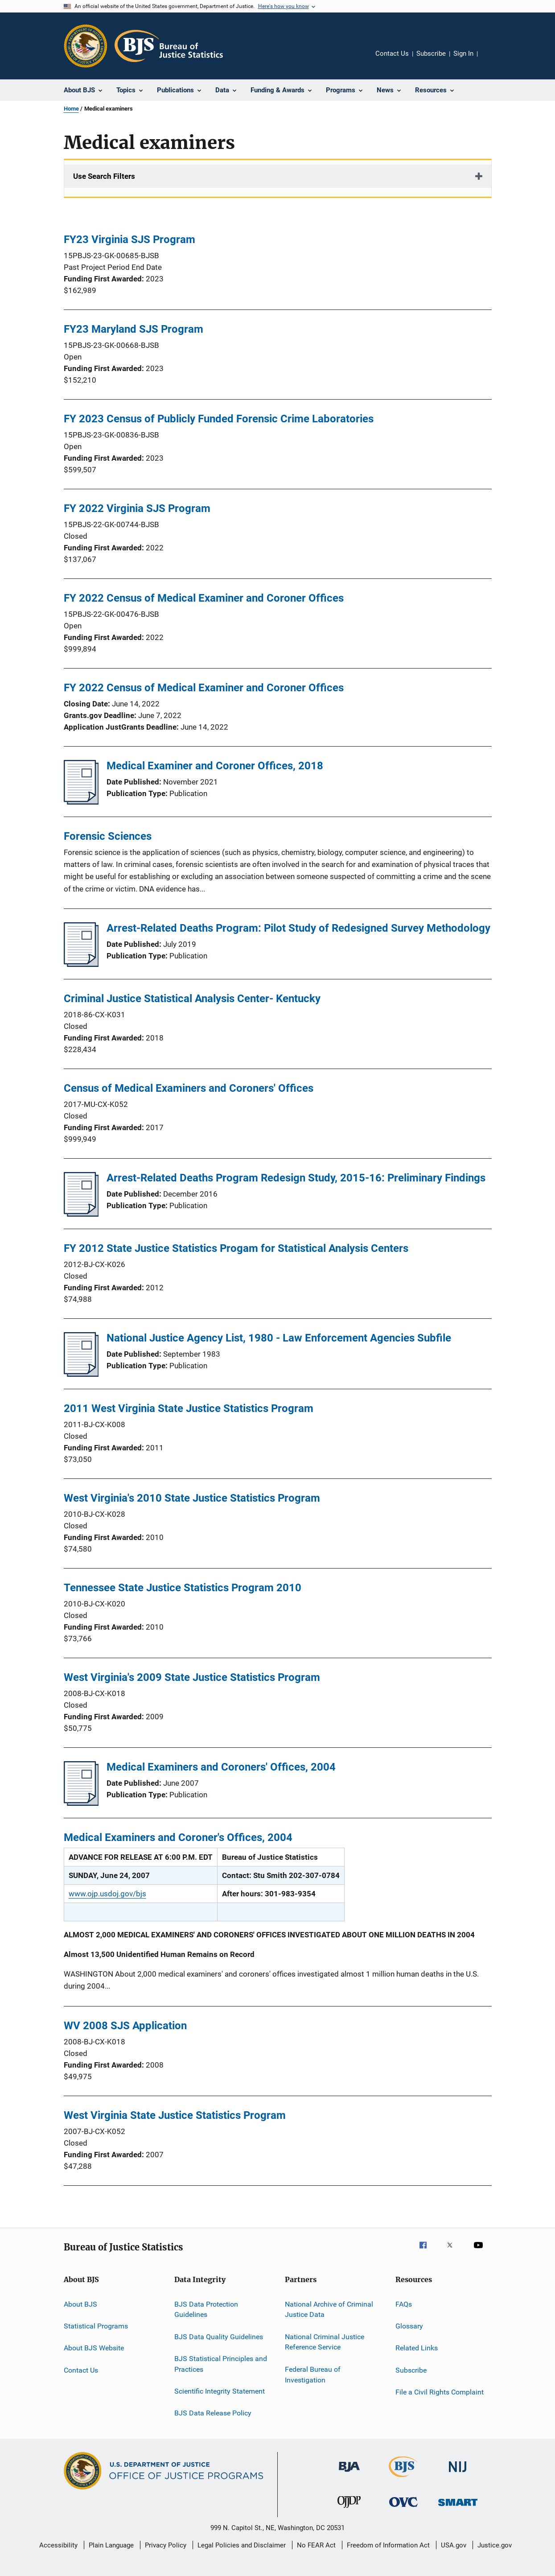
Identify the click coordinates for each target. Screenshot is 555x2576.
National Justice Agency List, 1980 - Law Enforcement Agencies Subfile (279, 1338)
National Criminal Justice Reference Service (324, 2341)
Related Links (416, 2348)
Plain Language (111, 2545)
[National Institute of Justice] (458, 2474)
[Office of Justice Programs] (85, 46)
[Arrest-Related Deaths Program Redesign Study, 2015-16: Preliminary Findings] (81, 1214)
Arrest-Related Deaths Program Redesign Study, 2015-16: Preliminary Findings (296, 1178)
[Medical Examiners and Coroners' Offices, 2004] (81, 1803)
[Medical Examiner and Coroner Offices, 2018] (81, 801)
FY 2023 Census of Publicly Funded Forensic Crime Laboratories (219, 419)
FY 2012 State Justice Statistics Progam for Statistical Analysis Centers (236, 1248)
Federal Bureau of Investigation (313, 2374)
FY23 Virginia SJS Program (129, 239)
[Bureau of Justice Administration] (349, 2473)
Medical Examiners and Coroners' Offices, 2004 (221, 1767)
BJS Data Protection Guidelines (206, 2309)
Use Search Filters (104, 176)
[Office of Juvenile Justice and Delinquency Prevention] (349, 2509)
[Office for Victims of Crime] (403, 2508)
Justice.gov (494, 2545)
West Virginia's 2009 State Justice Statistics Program (192, 1677)
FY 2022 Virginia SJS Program (137, 508)
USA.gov (453, 2545)
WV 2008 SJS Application (125, 2025)
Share (492, 59)
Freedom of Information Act (388, 2545)
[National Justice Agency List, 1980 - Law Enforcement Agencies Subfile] (81, 1374)
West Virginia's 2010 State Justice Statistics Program (192, 1498)
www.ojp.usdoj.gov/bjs (107, 1893)
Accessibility (58, 2545)
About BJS (80, 2303)
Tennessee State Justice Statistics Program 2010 (182, 1587)
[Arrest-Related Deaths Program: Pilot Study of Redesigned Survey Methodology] (81, 964)
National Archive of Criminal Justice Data (329, 2309)
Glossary (409, 2326)
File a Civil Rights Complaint (439, 2392)
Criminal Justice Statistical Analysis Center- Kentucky (192, 998)
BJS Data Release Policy (212, 2413)
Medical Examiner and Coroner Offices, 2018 (215, 766)
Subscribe (431, 54)
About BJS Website (94, 2348)
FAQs (403, 2303)
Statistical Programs (96, 2326)
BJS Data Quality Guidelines (218, 2336)
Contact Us (392, 54)
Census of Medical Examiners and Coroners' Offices (188, 1088)
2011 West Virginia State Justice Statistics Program (188, 1408)
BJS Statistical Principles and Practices (220, 2364)
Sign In (463, 54)
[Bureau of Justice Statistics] (403, 2479)
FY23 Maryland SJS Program (133, 329)
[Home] (169, 46)
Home (71, 108)
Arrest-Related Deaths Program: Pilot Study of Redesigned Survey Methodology (298, 928)
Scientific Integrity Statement (219, 2391)
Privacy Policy (165, 2545)
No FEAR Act (316, 2545)
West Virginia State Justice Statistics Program (175, 2115)
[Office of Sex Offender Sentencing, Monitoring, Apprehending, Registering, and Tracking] (457, 2507)
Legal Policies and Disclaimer (241, 2545)
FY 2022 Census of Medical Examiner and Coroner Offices (204, 598)
